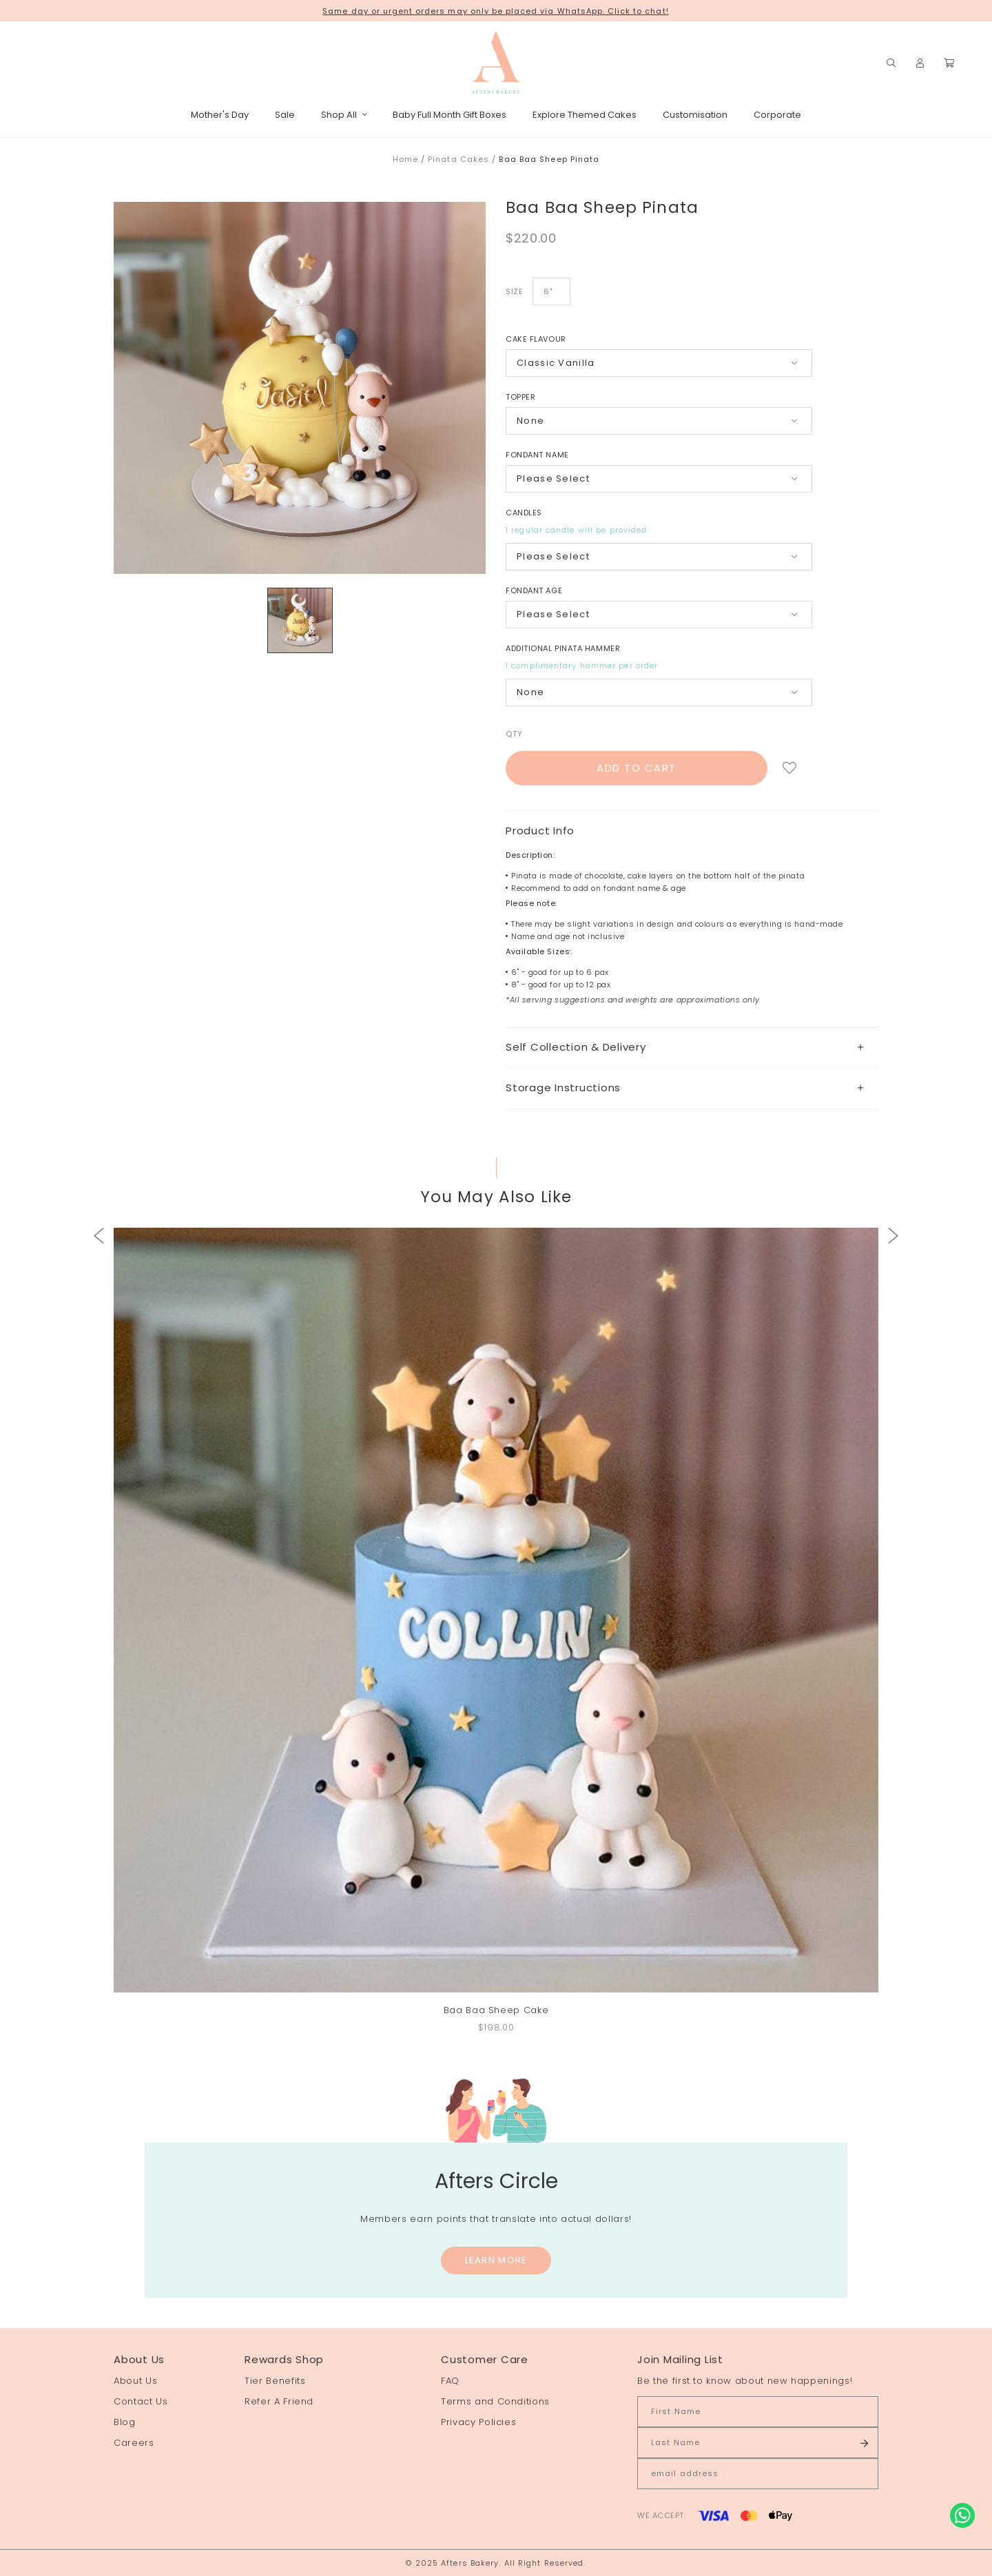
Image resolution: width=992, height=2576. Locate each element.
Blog (125, 2422)
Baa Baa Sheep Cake (496, 2010)
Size (514, 291)
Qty (514, 733)
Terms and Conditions (495, 2401)
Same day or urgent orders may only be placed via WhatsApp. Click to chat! (495, 11)
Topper (520, 396)
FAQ (450, 2380)
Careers (134, 2442)
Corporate (777, 114)
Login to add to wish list (789, 768)
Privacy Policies (478, 2422)
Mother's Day (220, 114)
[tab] (692, 1047)
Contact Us (141, 2401)
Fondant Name (537, 454)
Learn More (496, 2260)
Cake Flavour (536, 338)
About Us (135, 2380)
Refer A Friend (279, 2401)
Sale (285, 114)
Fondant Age (534, 590)
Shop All (343, 114)
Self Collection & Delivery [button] (685, 1047)
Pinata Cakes (458, 159)
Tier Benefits (275, 2380)
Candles (524, 512)
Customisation (695, 114)
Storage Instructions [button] (685, 1087)
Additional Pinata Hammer (563, 648)
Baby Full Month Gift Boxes (449, 114)
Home (405, 159)
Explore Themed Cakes (585, 114)
